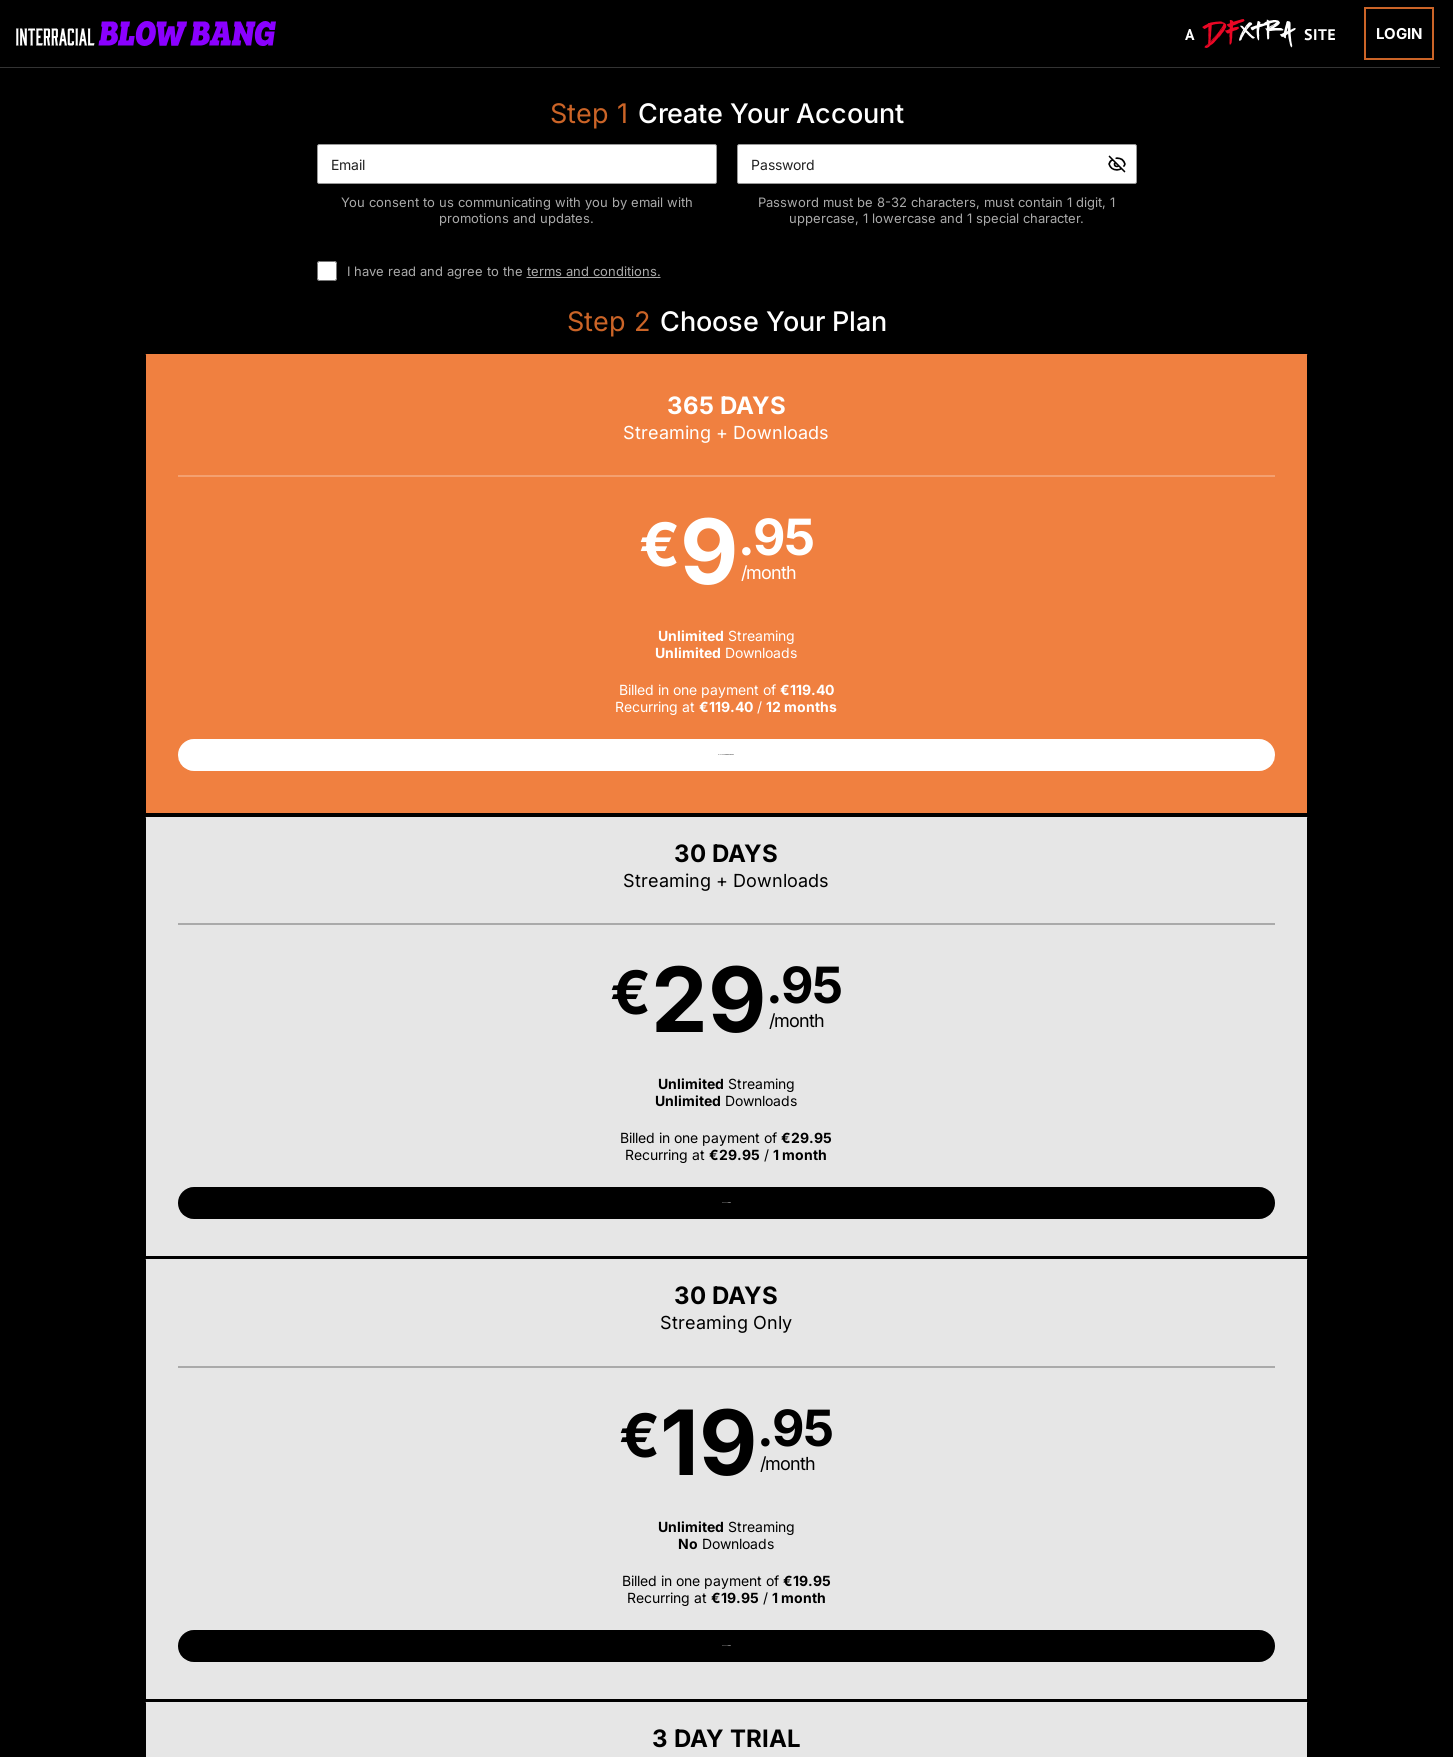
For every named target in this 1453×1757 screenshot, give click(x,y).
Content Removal (1160, 1629)
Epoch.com (339, 1629)
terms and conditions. (594, 271)
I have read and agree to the (504, 271)
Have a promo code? (1213, 852)
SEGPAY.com (880, 1629)
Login (1399, 33)
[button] (266, 593)
